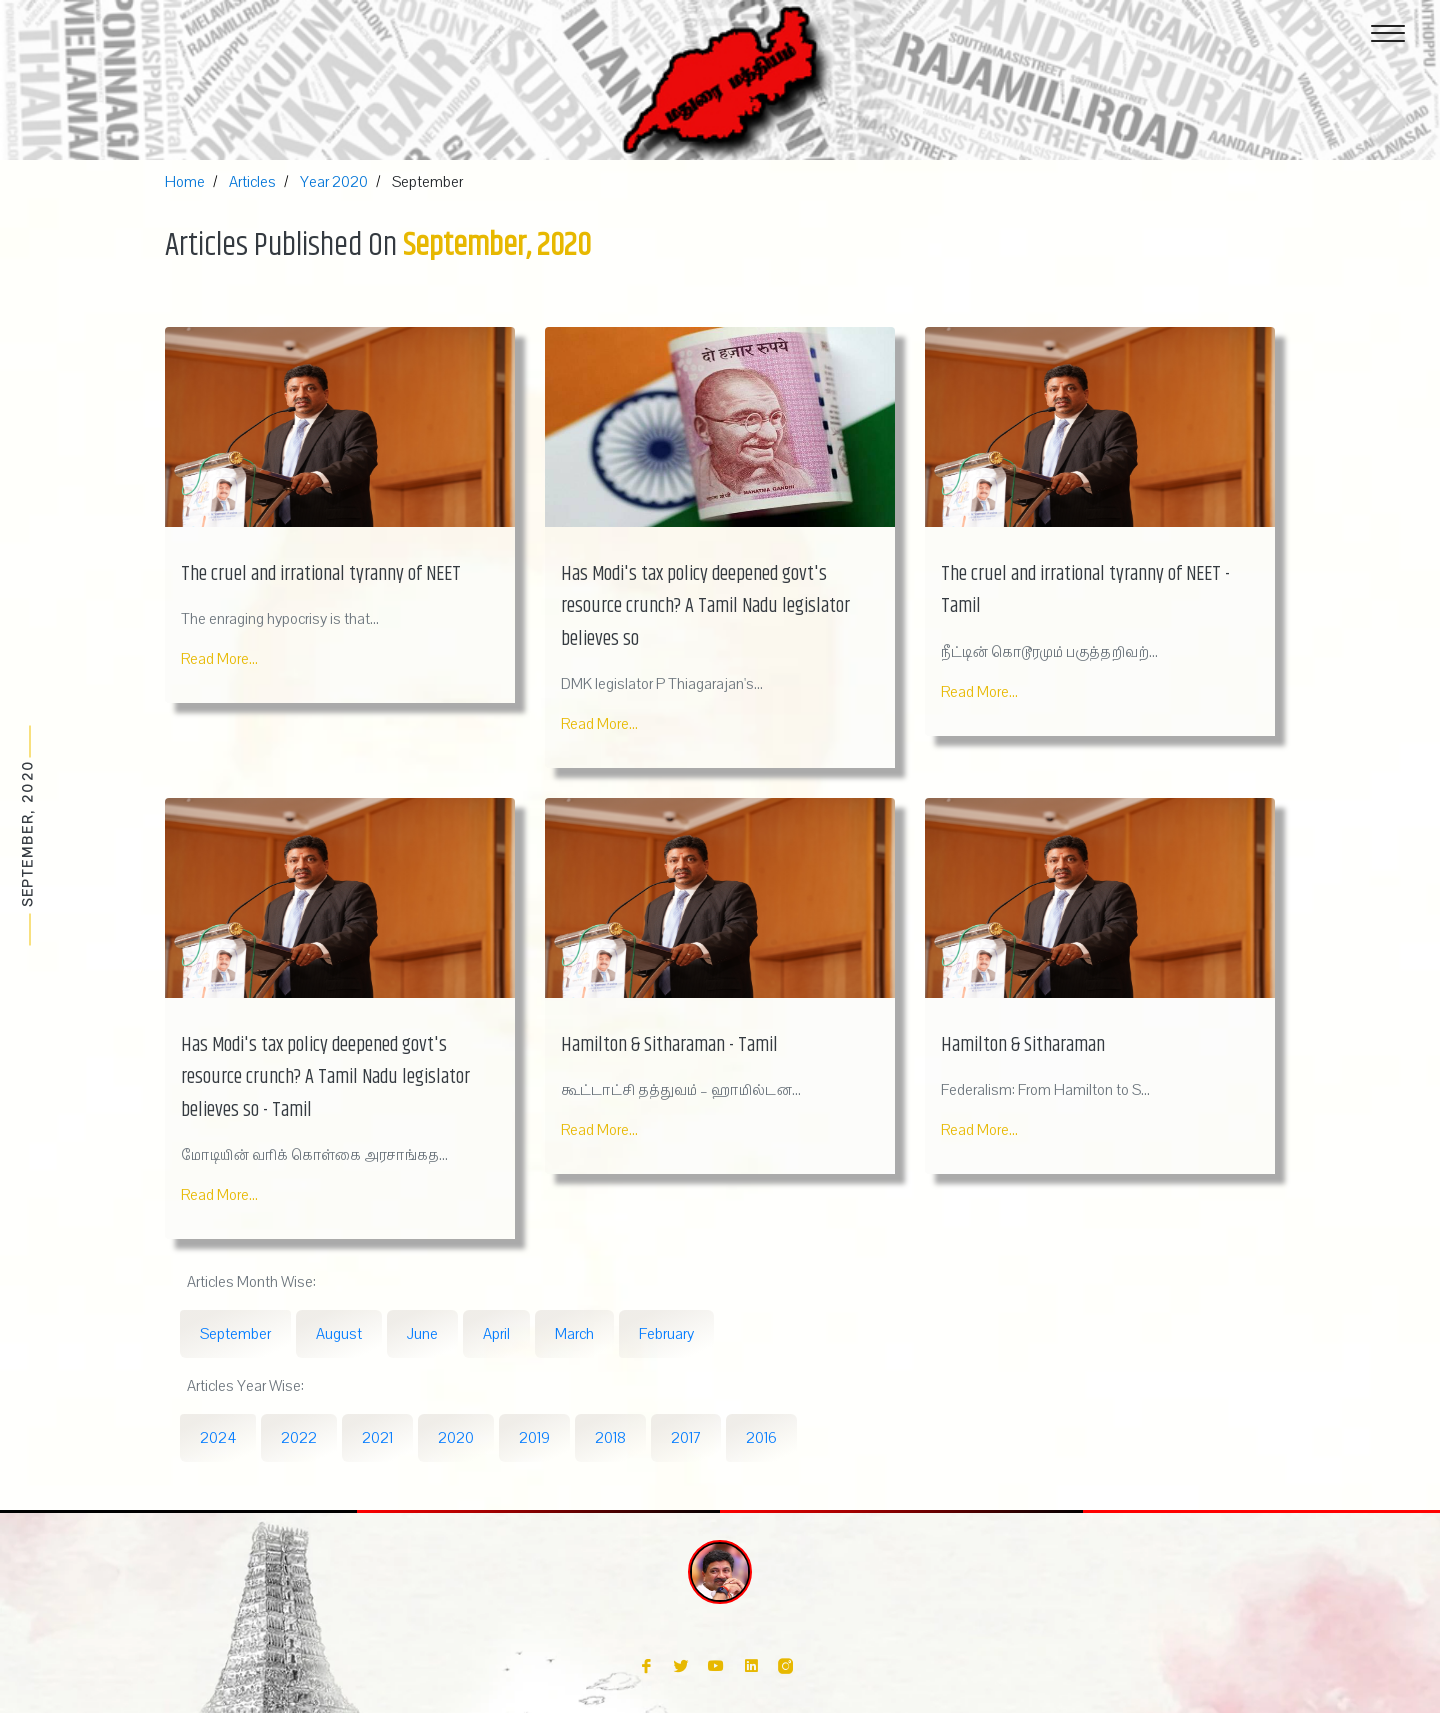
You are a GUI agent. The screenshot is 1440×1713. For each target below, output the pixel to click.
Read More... (219, 659)
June (422, 1334)
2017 (686, 1438)
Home (185, 182)
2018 (610, 1438)
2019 (534, 1438)
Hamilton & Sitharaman (1023, 1045)
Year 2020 (334, 182)
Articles (252, 182)
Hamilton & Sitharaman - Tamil (669, 1045)
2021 (377, 1438)
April (496, 1334)
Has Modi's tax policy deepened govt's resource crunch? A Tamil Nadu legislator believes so (705, 607)
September (235, 1334)
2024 (218, 1438)
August (339, 1334)
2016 (761, 1438)
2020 (456, 1438)
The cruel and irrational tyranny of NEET (321, 574)
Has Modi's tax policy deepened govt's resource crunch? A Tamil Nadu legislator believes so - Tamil (325, 1078)
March (574, 1334)
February (666, 1334)
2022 (299, 1438)
